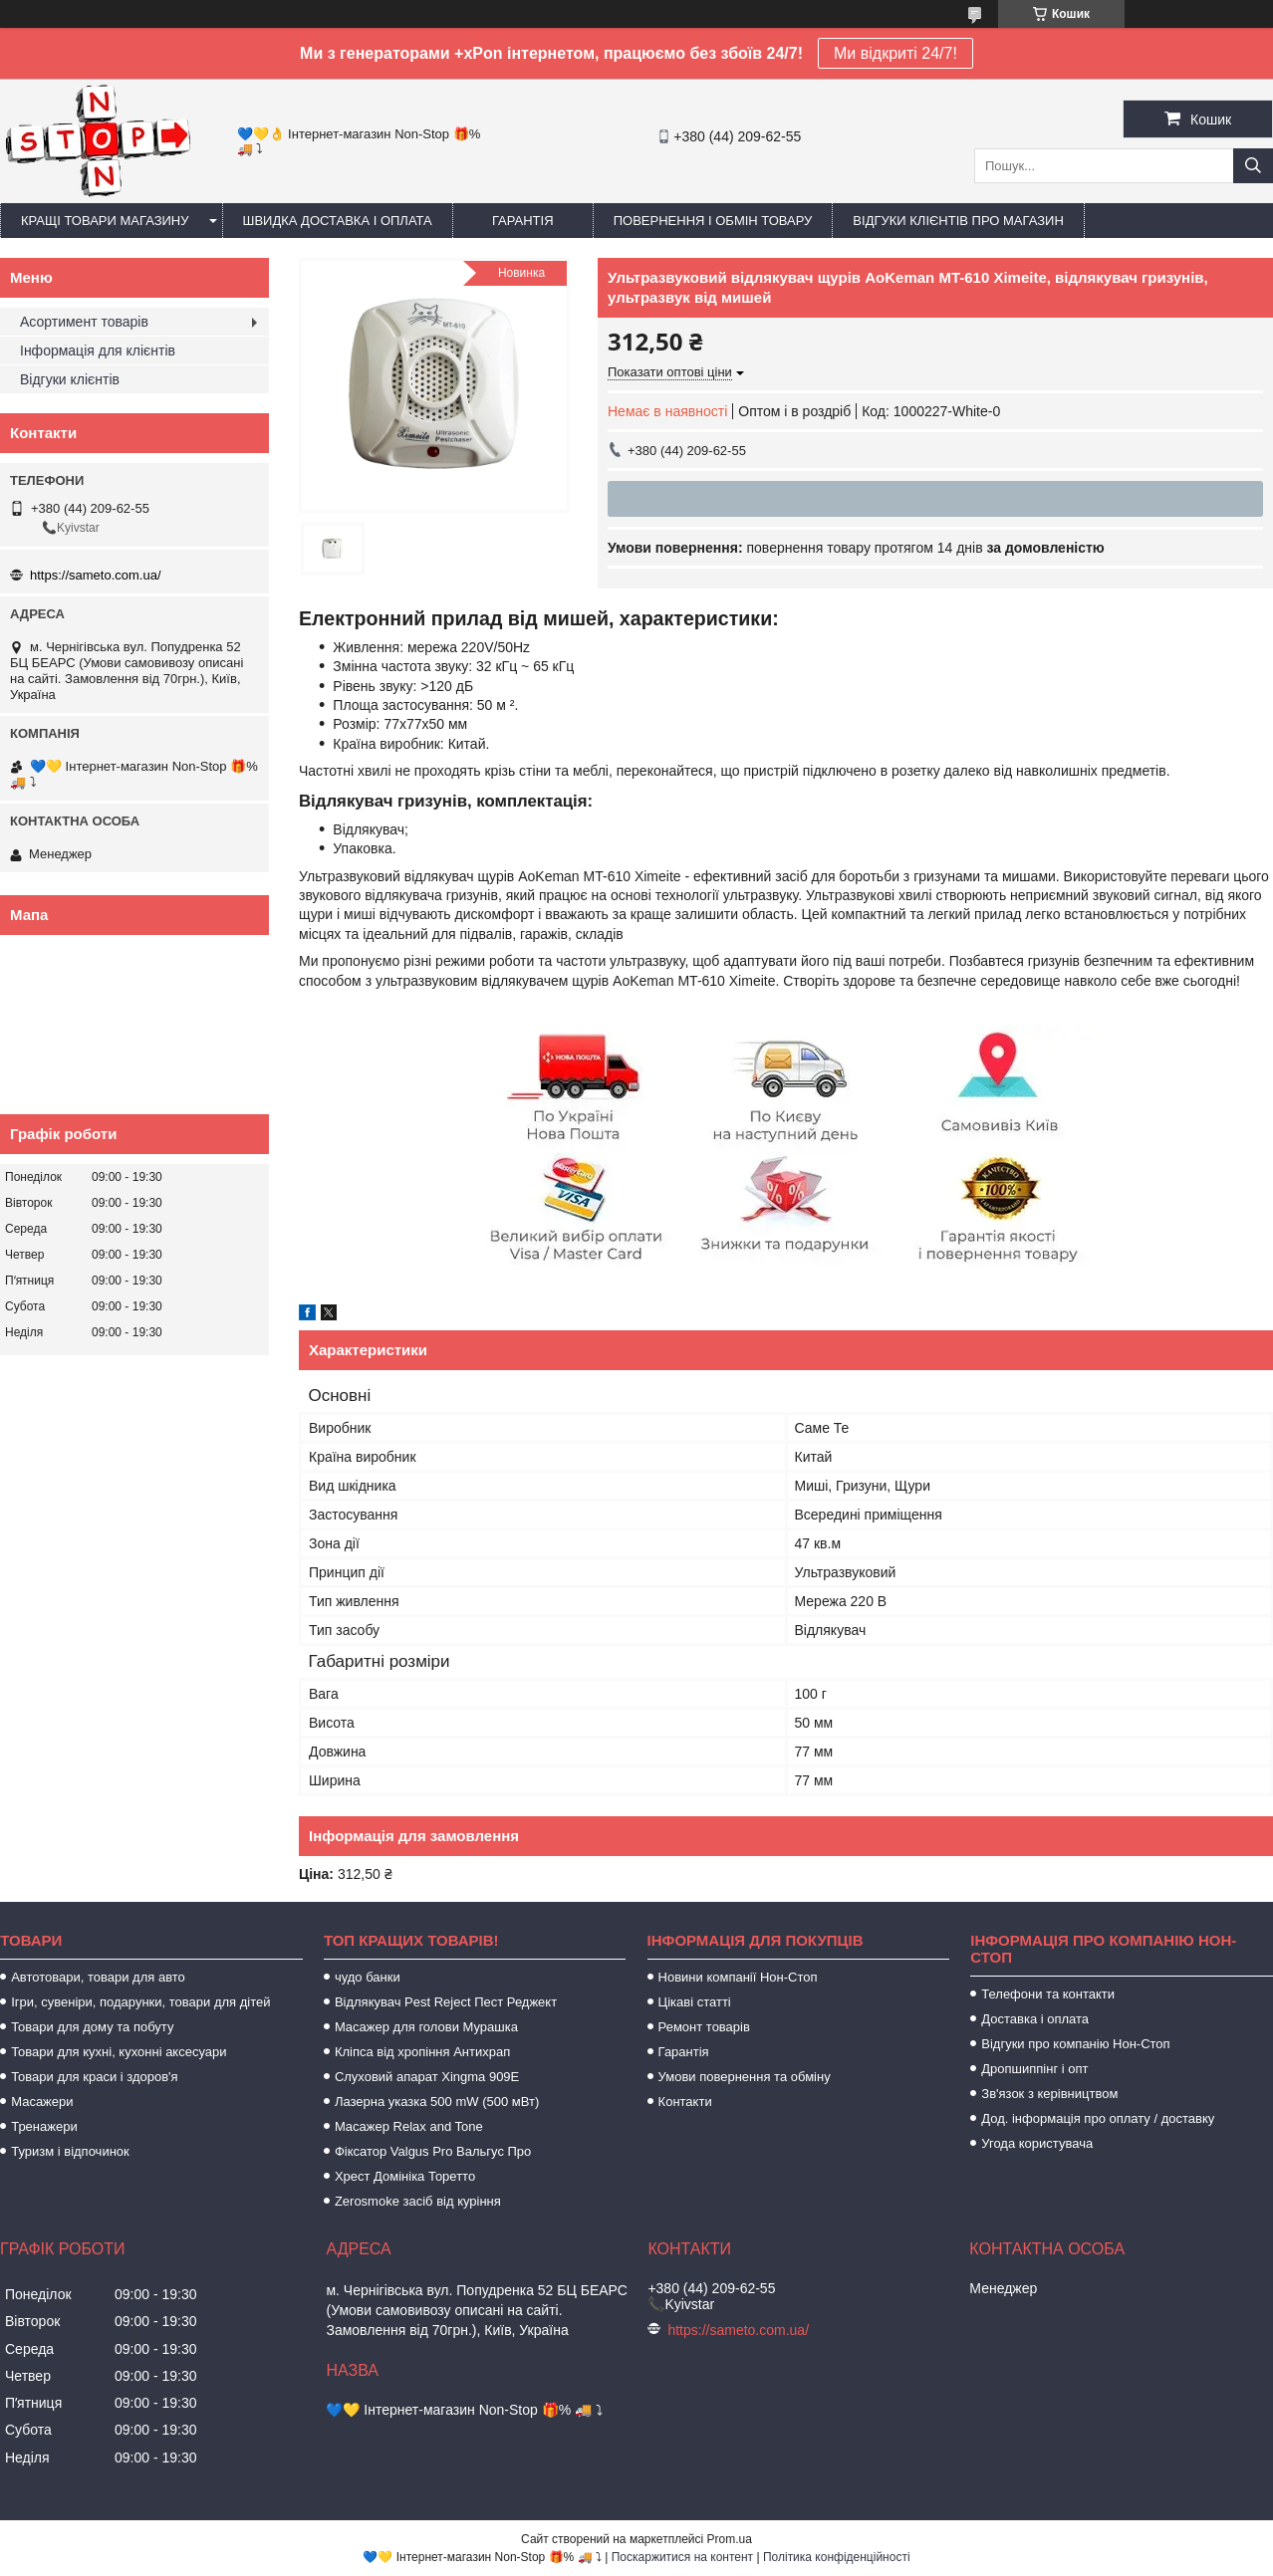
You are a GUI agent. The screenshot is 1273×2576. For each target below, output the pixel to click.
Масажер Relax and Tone (409, 2126)
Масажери (42, 2101)
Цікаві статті (694, 2001)
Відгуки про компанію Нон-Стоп (1075, 2043)
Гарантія (523, 220)
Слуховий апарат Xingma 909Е (427, 2076)
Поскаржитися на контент (682, 2557)
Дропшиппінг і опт (1034, 2068)
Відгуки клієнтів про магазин (958, 220)
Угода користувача (1037, 2143)
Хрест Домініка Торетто (405, 2176)
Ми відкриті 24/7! (895, 53)
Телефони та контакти (1048, 1994)
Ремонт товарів (704, 2026)
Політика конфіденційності (836, 2557)
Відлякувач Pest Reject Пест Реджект (446, 2001)
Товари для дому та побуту (92, 2026)
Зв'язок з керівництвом (1049, 2093)
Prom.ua (729, 2539)
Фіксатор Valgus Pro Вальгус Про (433, 2151)
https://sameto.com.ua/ (95, 575)
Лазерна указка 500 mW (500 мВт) (437, 2101)
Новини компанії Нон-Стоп (738, 1977)
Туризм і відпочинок (70, 2151)
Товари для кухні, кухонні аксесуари (118, 2051)
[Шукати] (1253, 165)
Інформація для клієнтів (97, 350)
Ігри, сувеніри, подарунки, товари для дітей (140, 2001)
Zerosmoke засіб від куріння (418, 2201)
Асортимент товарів (84, 322)
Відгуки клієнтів (70, 379)
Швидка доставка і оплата (337, 220)
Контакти (685, 2101)
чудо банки (367, 1977)
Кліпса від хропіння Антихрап (422, 2051)
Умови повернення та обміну (744, 2076)
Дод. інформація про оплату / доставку (1097, 2118)
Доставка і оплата (1035, 2018)
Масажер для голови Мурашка (426, 2026)
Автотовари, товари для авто (98, 1977)
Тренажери (44, 2126)
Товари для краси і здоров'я (94, 2076)
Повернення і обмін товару (713, 220)
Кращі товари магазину (105, 220)
